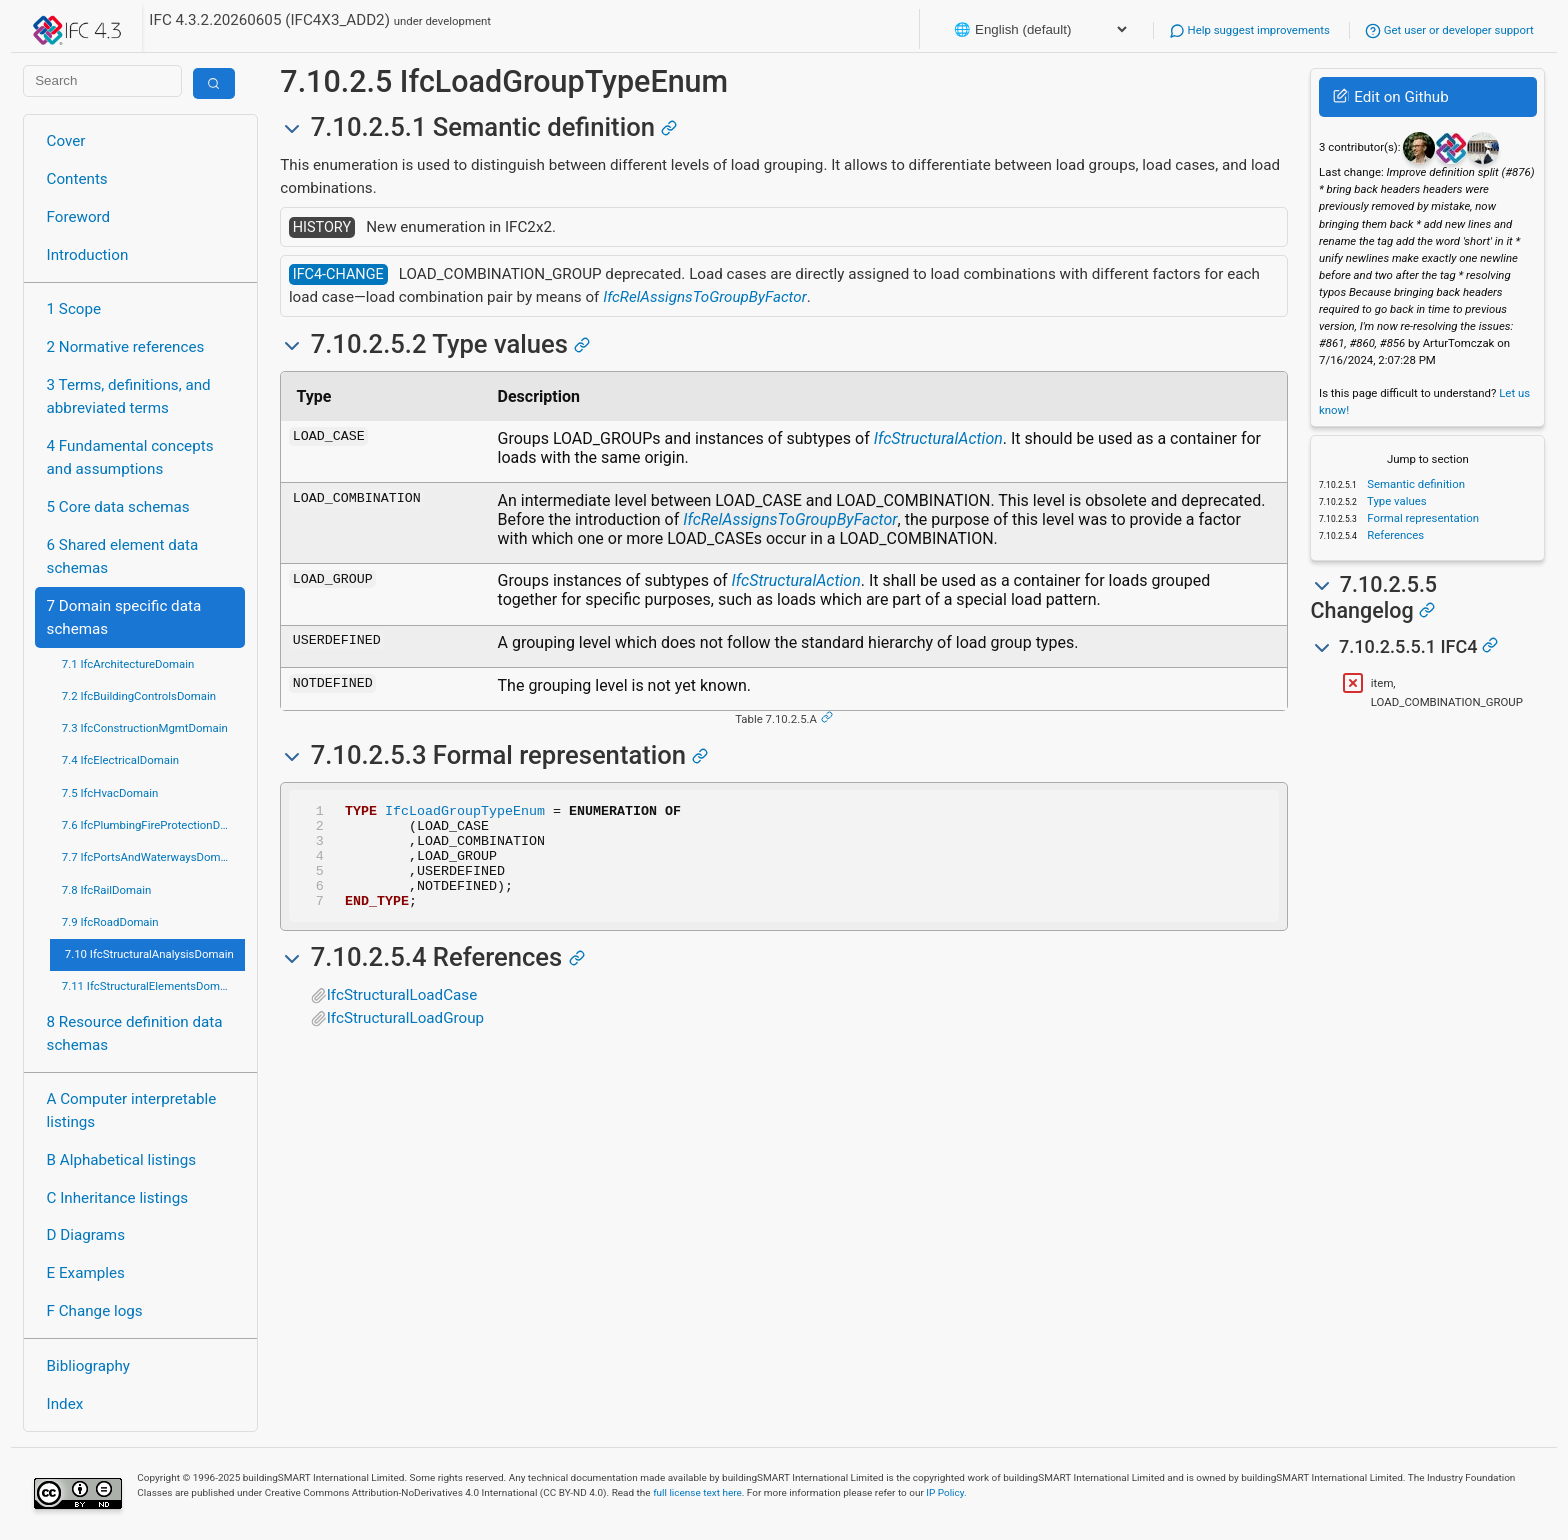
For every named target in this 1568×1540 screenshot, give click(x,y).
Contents (77, 179)
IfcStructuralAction (938, 438)
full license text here (697, 1492)
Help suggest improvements (1249, 30)
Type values (1395, 501)
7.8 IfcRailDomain (107, 890)
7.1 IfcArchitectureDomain (128, 664)
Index (65, 1404)
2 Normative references (126, 347)
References (1394, 535)
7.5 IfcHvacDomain (110, 793)
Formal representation (1421, 518)
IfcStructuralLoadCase (402, 1016)
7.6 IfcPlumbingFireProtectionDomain (153, 825)
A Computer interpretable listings (132, 1110)
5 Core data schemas (118, 507)
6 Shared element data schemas (123, 556)
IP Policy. (946, 1492)
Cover (66, 141)
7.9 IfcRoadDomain (110, 922)
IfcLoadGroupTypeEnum (465, 813)
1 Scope (74, 309)
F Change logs (95, 1311)
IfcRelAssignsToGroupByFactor (705, 297)
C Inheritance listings (117, 1198)
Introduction (88, 255)
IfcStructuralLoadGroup (405, 1039)
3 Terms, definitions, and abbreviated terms (129, 396)
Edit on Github (1390, 97)
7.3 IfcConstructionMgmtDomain (145, 728)
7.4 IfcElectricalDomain (120, 760)
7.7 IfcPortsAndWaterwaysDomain (149, 857)
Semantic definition (1414, 484)
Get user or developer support (1449, 30)
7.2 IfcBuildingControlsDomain (139, 696)
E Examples (86, 1273)
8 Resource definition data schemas (135, 1033)
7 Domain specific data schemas (124, 617)
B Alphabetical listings (122, 1160)
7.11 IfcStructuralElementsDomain (149, 986)
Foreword (79, 217)
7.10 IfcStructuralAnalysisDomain (149, 954)
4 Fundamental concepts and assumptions (130, 457)
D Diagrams (86, 1235)
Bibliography (88, 1366)
